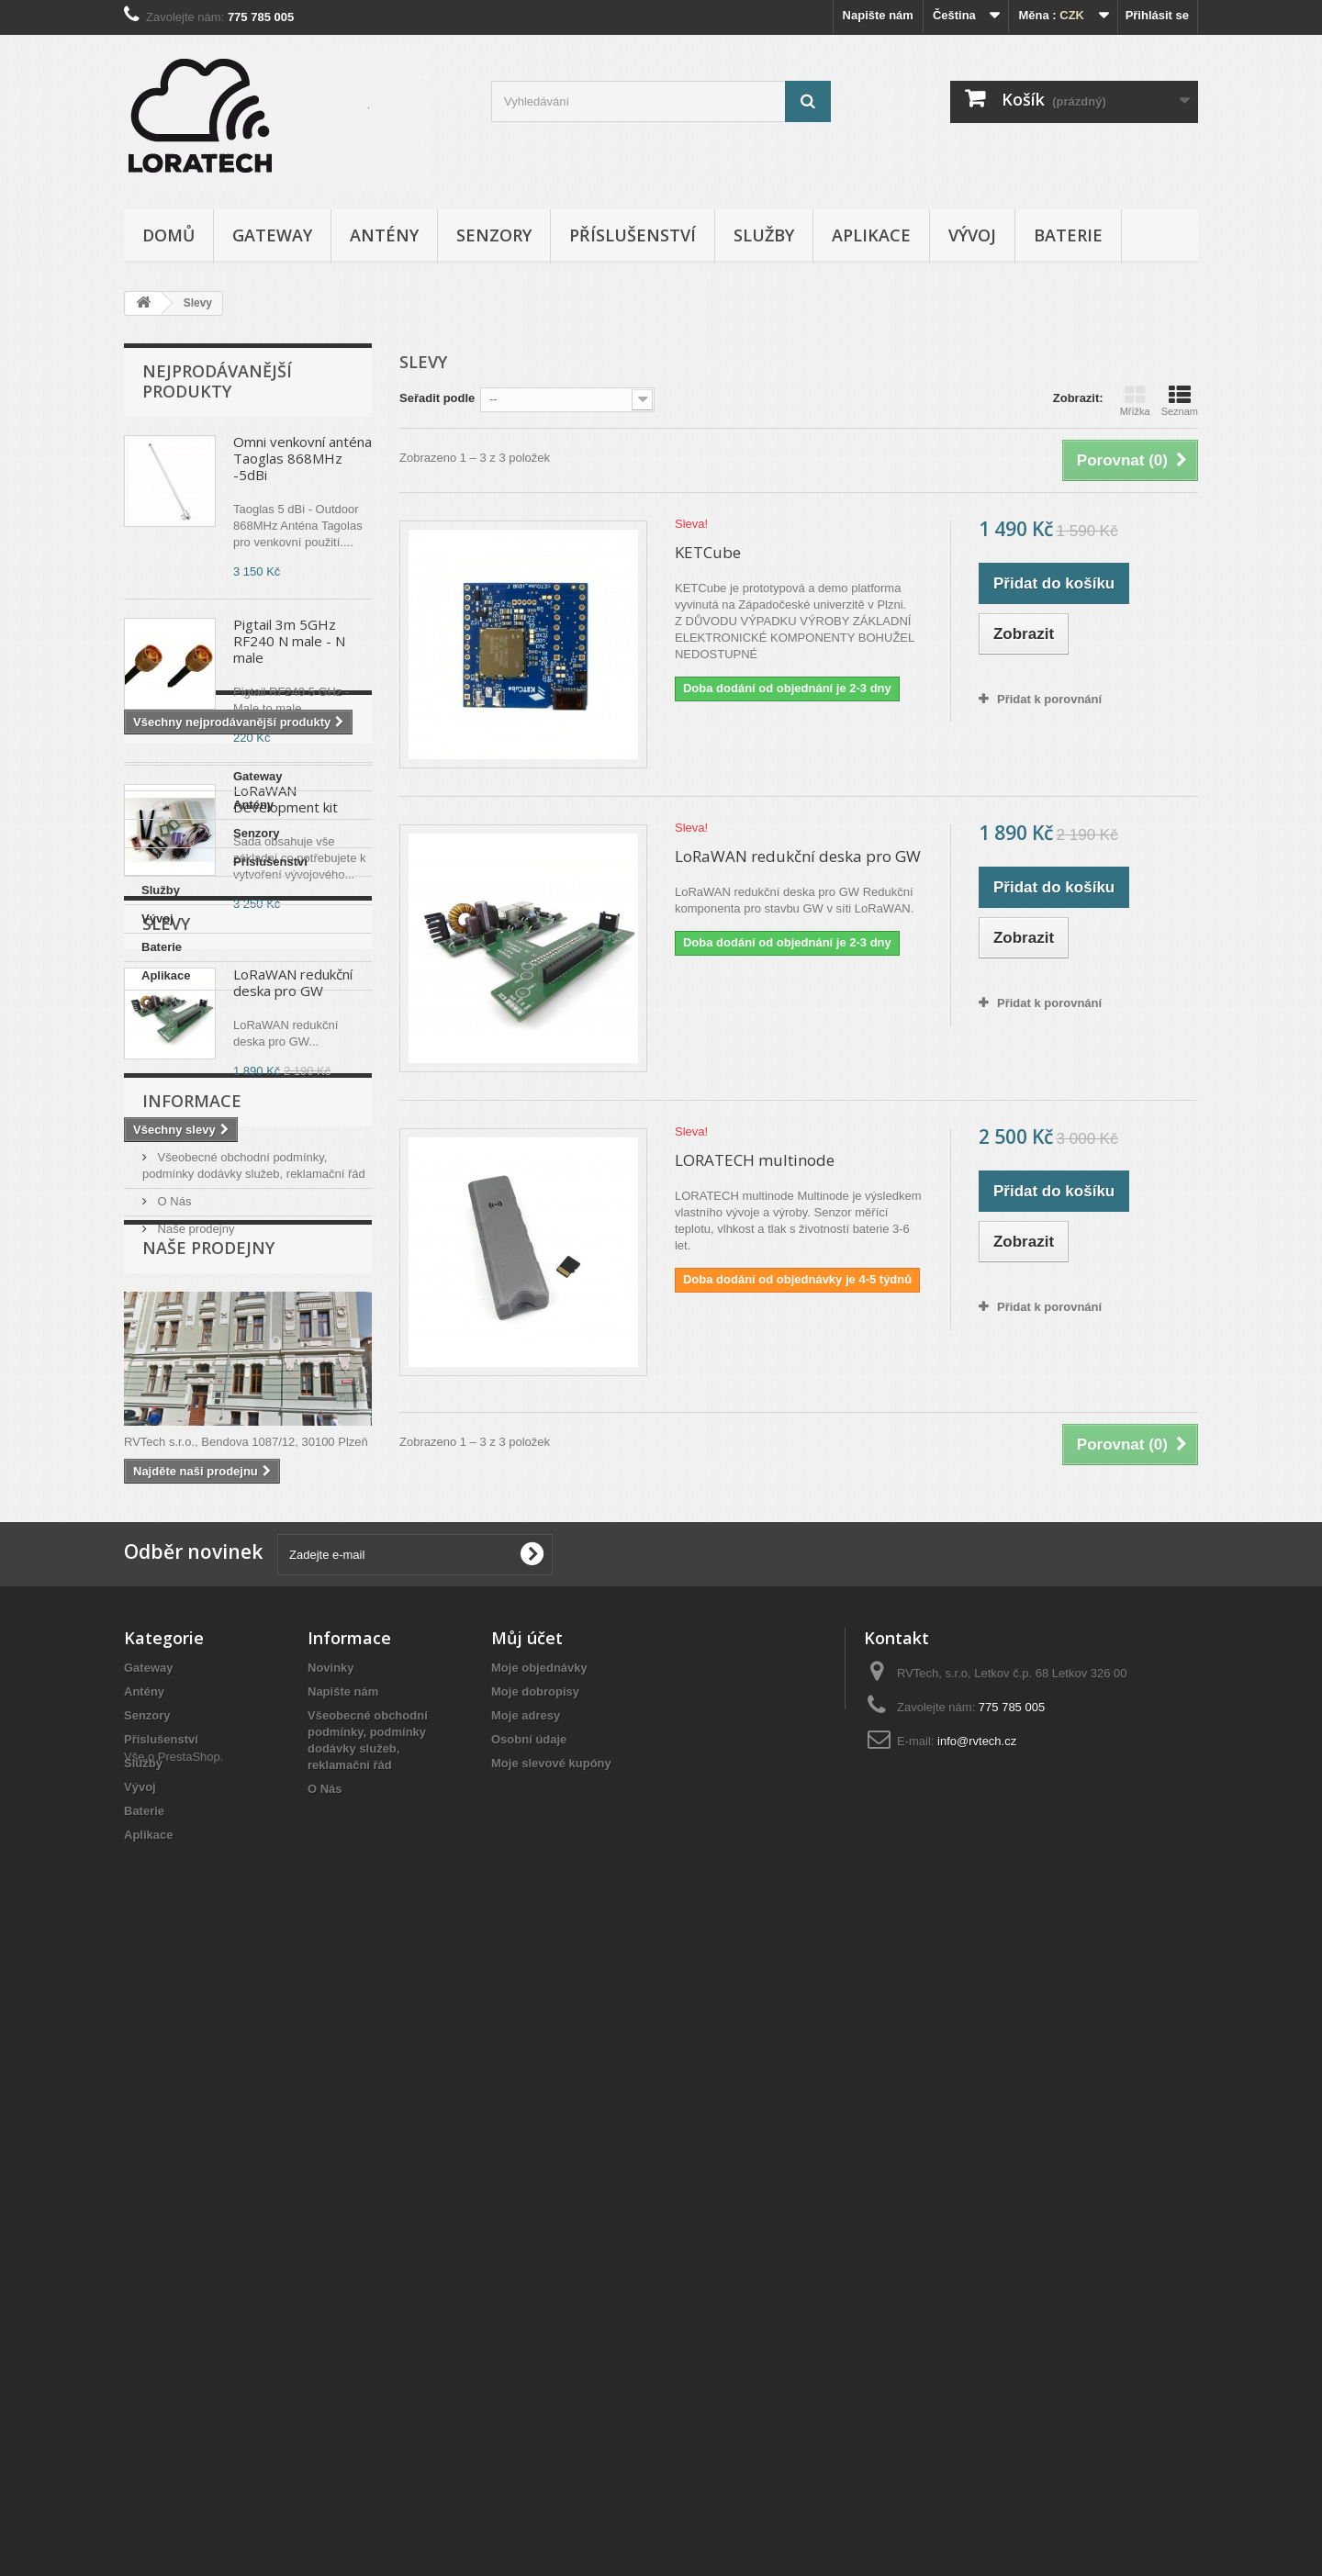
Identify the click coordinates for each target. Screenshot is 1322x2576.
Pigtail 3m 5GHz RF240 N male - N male (289, 640)
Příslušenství (632, 235)
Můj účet (527, 2246)
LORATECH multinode (755, 1159)
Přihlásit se (1157, 15)
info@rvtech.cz (976, 2350)
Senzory (494, 235)
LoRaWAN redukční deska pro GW (293, 1416)
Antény (384, 235)
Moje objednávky (539, 2276)
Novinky (331, 2276)
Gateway (272, 235)
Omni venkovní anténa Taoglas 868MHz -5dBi (302, 458)
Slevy (166, 1358)
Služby (764, 235)
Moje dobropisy (535, 2300)
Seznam (1179, 400)
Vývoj (972, 235)
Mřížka (1135, 400)
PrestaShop (189, 2475)
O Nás (172, 1724)
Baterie (1068, 235)
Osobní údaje (528, 2348)
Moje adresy (525, 2324)
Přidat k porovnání (1049, 699)
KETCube (708, 552)
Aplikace (871, 235)
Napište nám (878, 15)
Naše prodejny (194, 1752)
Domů (168, 235)
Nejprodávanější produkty (217, 381)
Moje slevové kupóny (551, 2372)
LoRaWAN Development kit (285, 798)
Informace (191, 1631)
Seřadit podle (437, 398)
